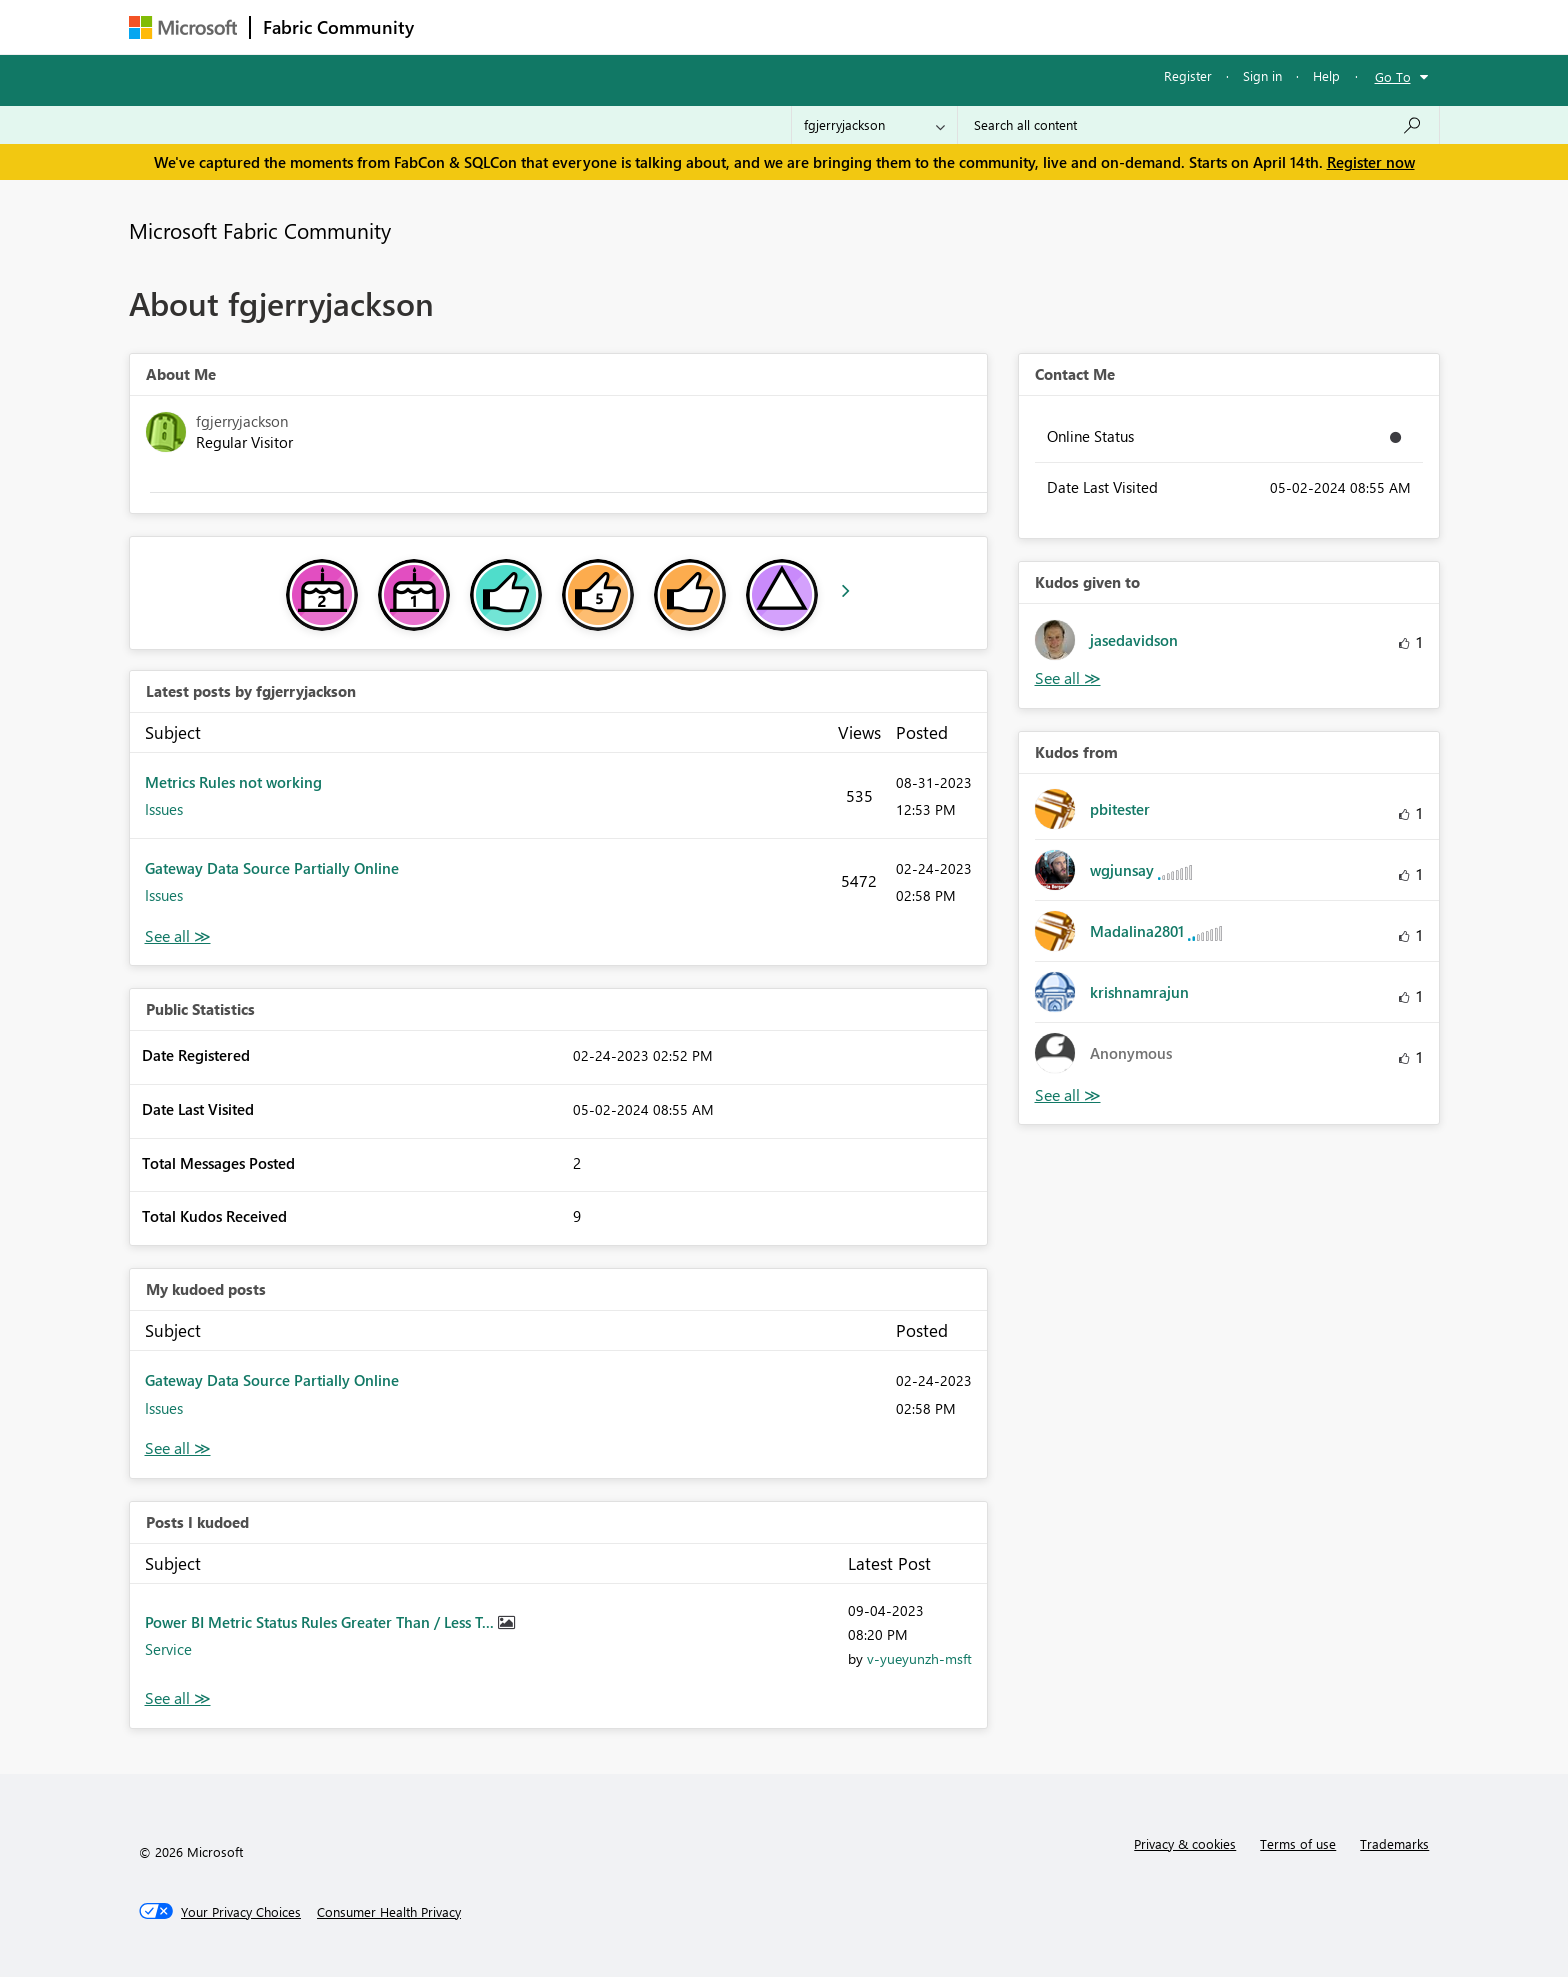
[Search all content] (1198, 125)
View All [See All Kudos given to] (1068, 678)
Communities (718, 26)
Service (168, 1649)
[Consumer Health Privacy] (389, 1912)
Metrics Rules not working (233, 782)
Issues (164, 809)
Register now (1371, 162)
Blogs (808, 26)
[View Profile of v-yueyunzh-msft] (919, 1658)
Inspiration (547, 26)
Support (969, 26)
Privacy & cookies (1185, 1843)
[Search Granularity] (874, 125)
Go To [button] (1393, 76)
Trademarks (1394, 1843)
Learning (885, 26)
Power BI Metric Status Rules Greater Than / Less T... (321, 1622)
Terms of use (1298, 1843)
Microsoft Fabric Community (260, 230)
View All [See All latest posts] (178, 936)
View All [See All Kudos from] (1068, 1095)
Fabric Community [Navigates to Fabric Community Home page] (338, 27)
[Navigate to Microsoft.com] (183, 27)
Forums (459, 26)
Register (1188, 75)
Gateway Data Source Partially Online (272, 868)
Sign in (1262, 75)
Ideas (629, 26)
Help (1326, 75)
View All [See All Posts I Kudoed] (178, 1698)
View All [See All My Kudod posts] (178, 1448)
